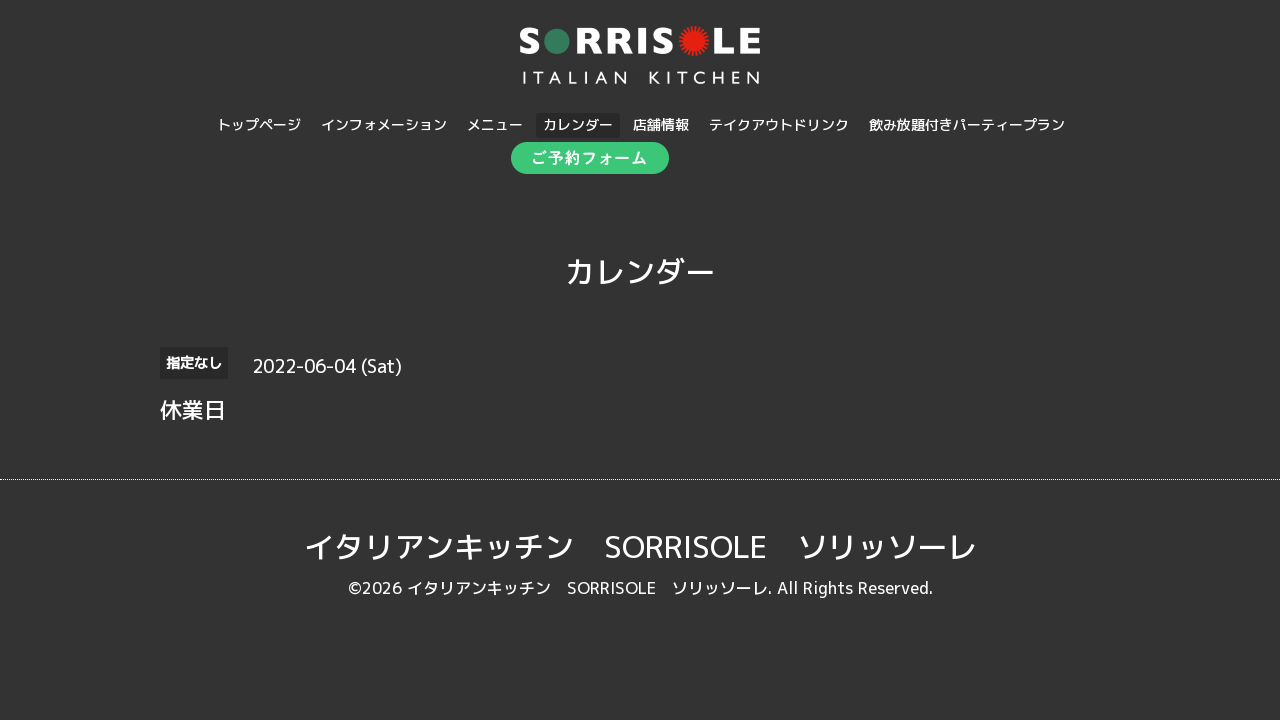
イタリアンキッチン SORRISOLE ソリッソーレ (640, 547)
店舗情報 (661, 124)
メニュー (495, 124)
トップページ (259, 124)
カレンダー (578, 124)
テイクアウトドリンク (779, 124)
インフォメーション (384, 124)
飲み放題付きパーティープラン (967, 124)
